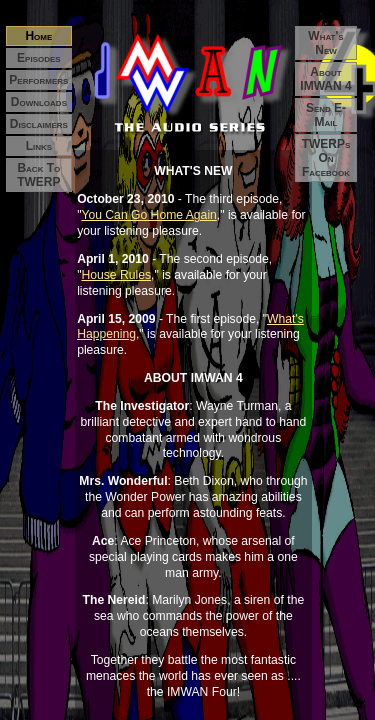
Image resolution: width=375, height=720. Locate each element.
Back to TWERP (38, 175)
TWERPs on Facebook (326, 158)
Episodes (39, 58)
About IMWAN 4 (325, 79)
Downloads (39, 102)
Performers (38, 80)
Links (39, 146)
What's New (325, 43)
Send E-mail (326, 115)
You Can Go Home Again (148, 215)
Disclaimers (39, 124)
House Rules (116, 275)
